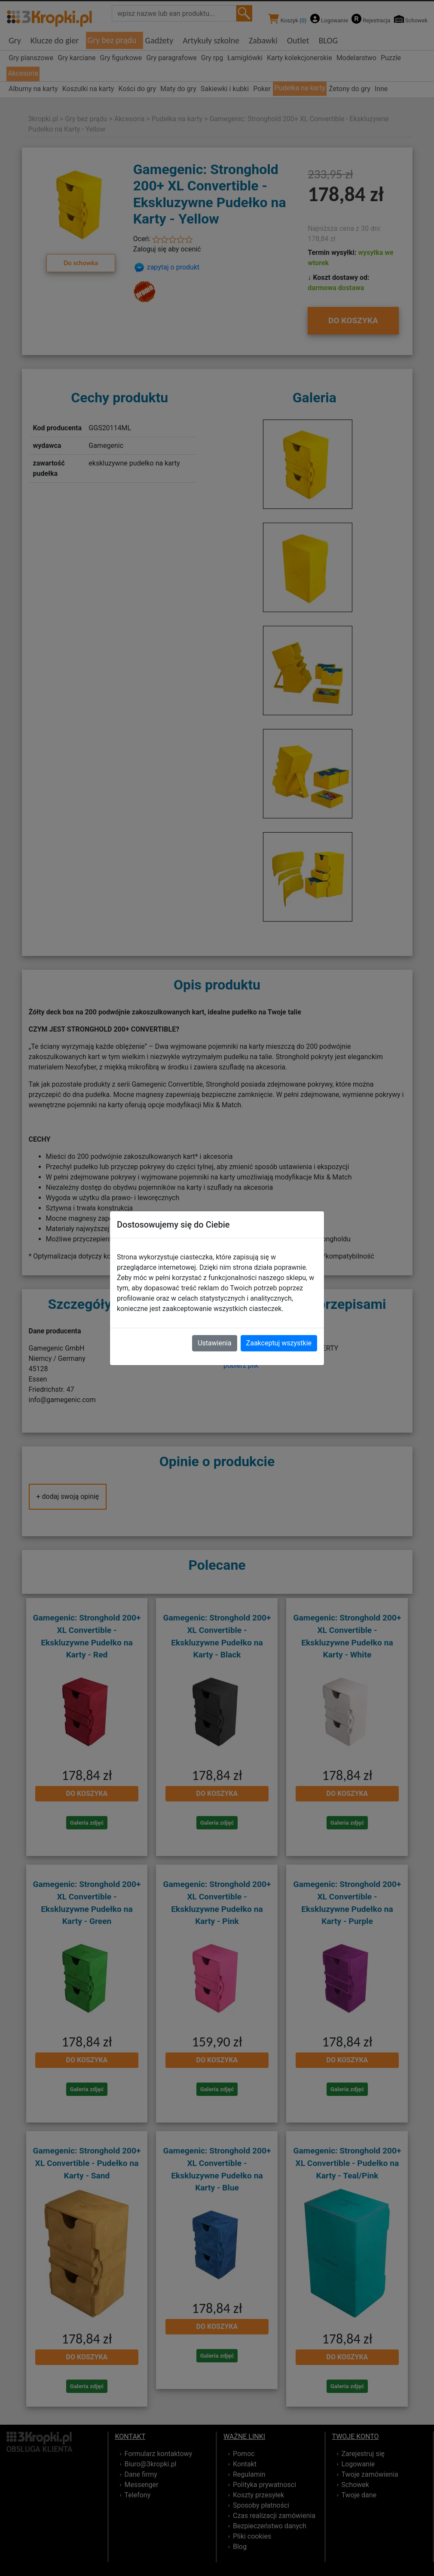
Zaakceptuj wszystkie (279, 1343)
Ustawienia (214, 1343)
